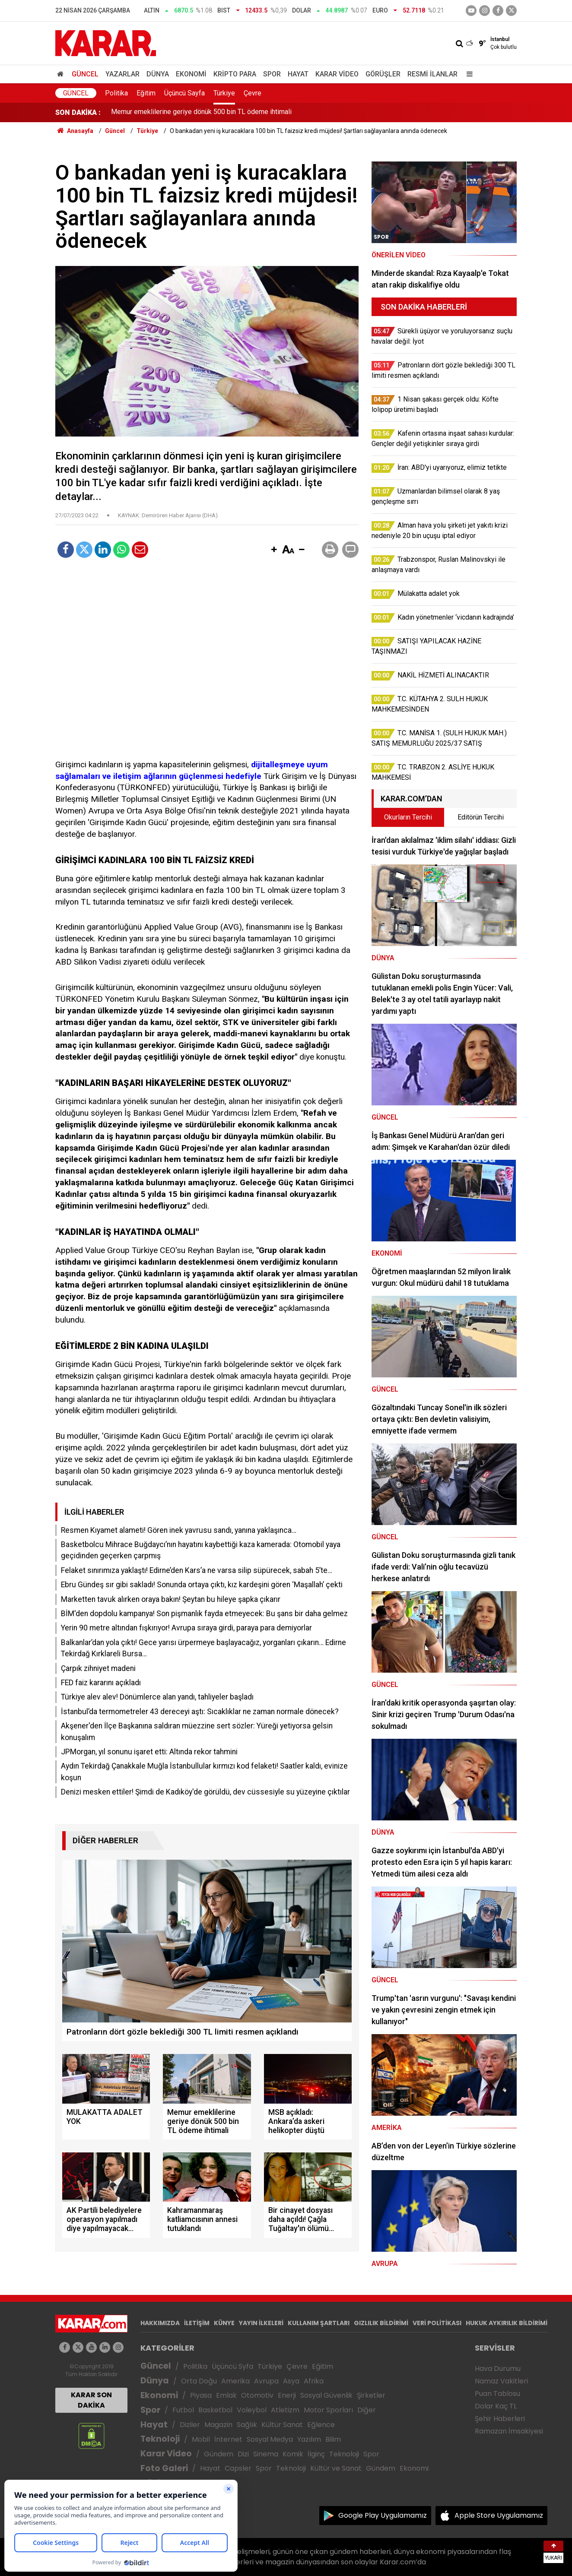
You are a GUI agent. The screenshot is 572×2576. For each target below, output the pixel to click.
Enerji (287, 2395)
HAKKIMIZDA (160, 2323)
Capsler (238, 2468)
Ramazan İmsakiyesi (509, 2431)
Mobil (201, 2439)
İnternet (228, 2439)
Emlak (226, 2395)
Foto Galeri (164, 2468)
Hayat (298, 74)
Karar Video (337, 74)
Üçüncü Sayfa (184, 93)
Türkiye (224, 93)
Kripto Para (234, 74)
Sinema (265, 2454)
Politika (116, 93)
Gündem (218, 2454)
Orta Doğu (199, 2381)
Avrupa (266, 2381)
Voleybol (252, 2410)
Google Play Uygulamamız (382, 2515)
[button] (274, 550)
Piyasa (201, 2395)
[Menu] (467, 74)
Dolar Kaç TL (496, 2406)
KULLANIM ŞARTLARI (319, 2323)
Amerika (235, 2381)
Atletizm (285, 2410)
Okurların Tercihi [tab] (408, 817)
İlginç (316, 2454)
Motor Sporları (328, 2410)
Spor (272, 74)
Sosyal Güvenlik (326, 2395)
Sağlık (247, 2425)
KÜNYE (224, 2323)
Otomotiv (257, 2395)
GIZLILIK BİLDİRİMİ (381, 2323)
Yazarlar (122, 74)
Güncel (85, 74)
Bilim (333, 2439)
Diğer (366, 2410)
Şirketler (371, 2395)
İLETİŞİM (197, 2323)
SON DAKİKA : (78, 112)
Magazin (218, 2425)
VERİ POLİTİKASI (437, 2323)
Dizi (243, 2454)
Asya (291, 2381)
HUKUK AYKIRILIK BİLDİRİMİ (506, 2323)
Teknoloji (160, 2439)
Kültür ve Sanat (336, 2468)
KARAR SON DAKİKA (91, 2400)
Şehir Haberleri (500, 2419)
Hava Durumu (498, 2368)
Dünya (157, 74)
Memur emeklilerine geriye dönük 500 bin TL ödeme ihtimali (201, 112)
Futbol (183, 2410)
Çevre (252, 93)
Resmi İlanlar (432, 74)
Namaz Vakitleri (501, 2381)
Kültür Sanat (282, 2425)
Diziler (190, 2425)
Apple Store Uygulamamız (498, 2515)
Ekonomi (191, 74)
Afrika (314, 2381)
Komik (293, 2454)
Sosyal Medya (270, 2439)
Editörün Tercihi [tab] (481, 817)
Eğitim (146, 93)
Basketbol (215, 2410)
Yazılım (309, 2439)
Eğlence (321, 2425)
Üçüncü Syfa (232, 2366)
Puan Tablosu (497, 2394)
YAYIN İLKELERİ (261, 2323)
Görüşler (382, 74)
